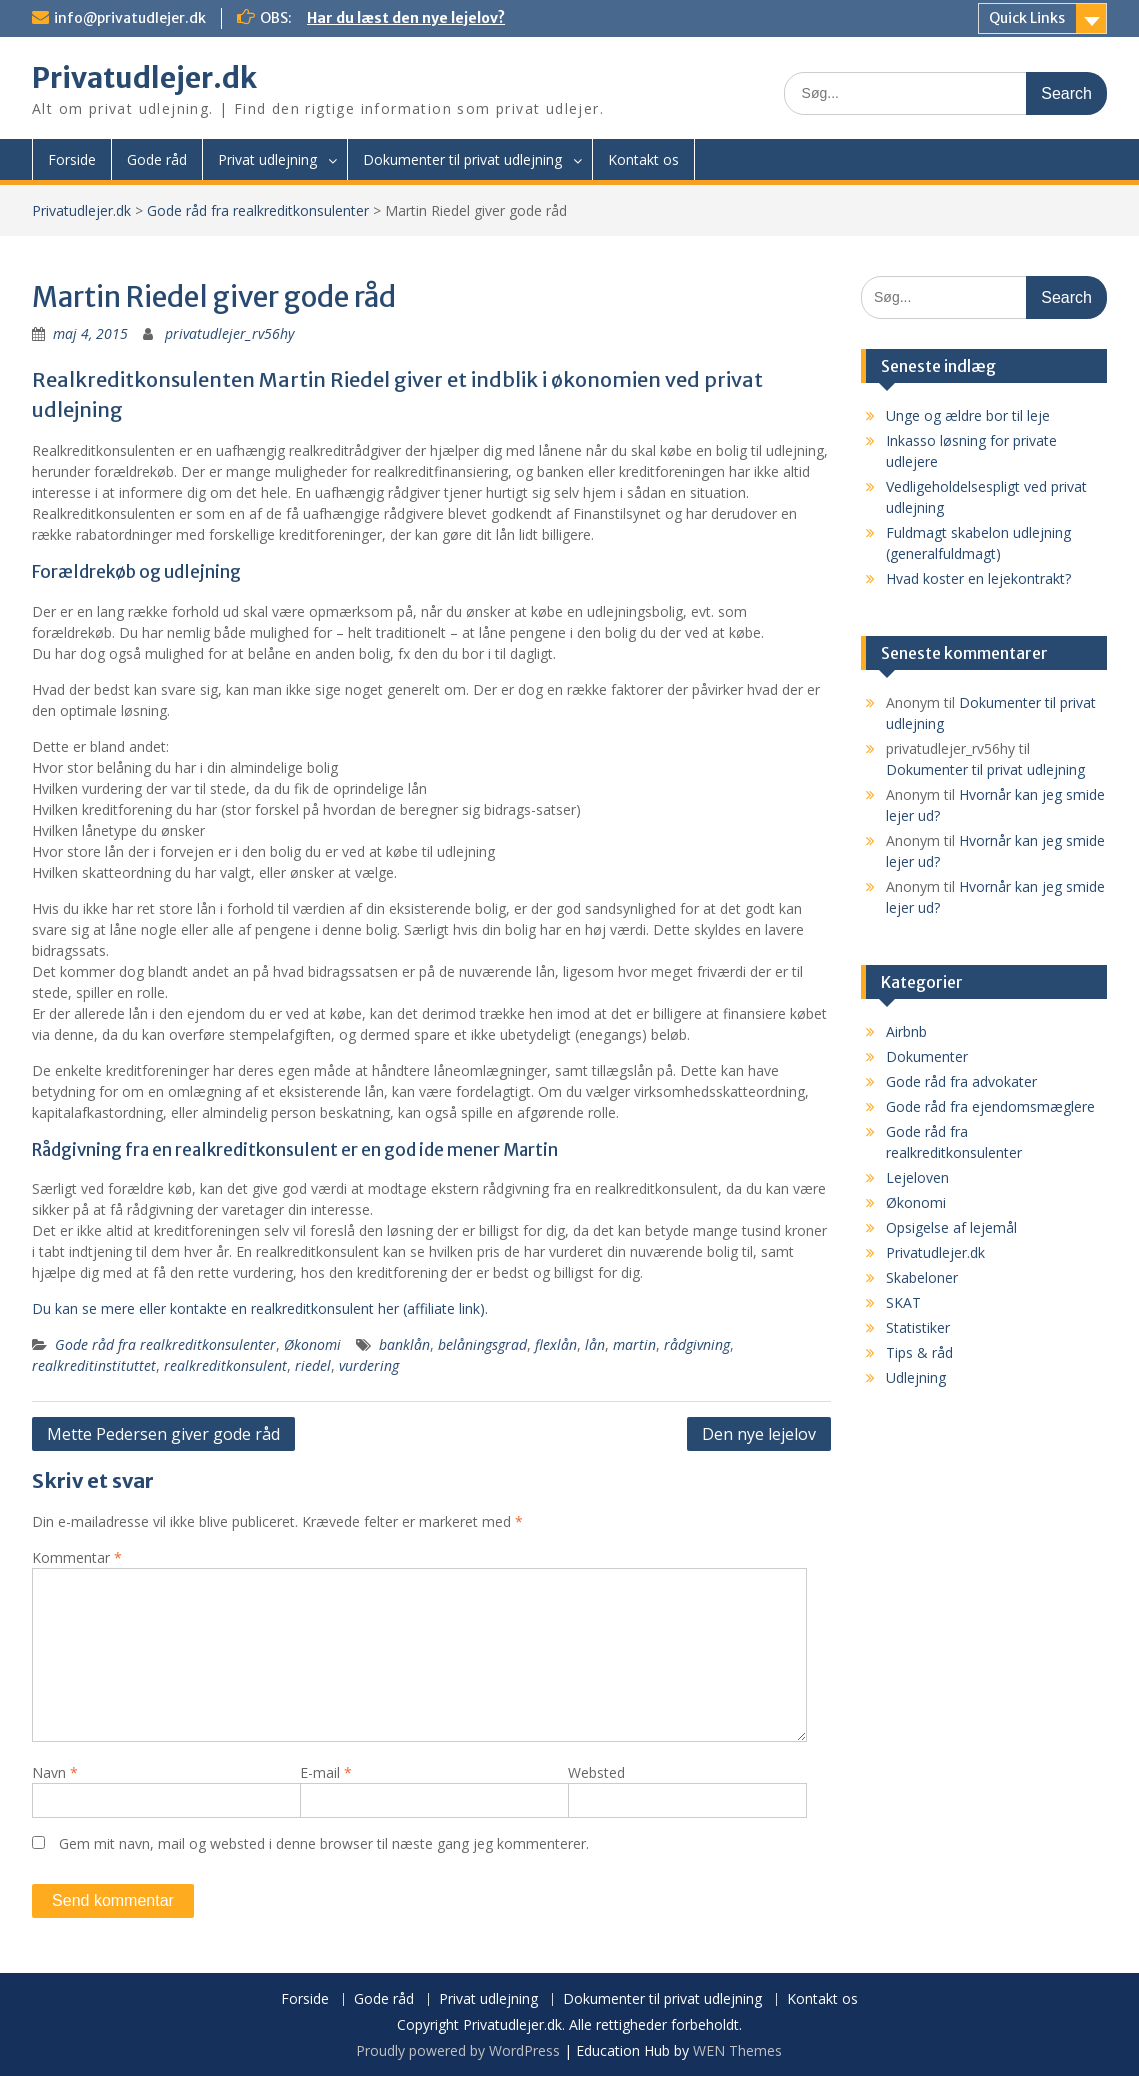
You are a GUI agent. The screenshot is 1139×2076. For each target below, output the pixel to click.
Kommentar (77, 1557)
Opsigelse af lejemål (951, 1227)
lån (595, 1344)
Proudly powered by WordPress (458, 2050)
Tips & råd (919, 1352)
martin (634, 1344)
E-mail (326, 1772)
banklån (404, 1344)
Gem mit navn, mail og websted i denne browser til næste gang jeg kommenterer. (324, 1843)
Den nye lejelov (759, 1434)
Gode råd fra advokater (961, 1081)
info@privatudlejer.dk (130, 18)
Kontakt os (643, 159)
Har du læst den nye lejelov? (406, 18)
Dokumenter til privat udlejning (462, 159)
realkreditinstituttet (94, 1365)
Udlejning (916, 1377)
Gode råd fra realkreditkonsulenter (258, 210)
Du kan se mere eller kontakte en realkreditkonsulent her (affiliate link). (260, 1308)
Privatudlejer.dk (144, 78)
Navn (55, 1772)
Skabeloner (922, 1277)
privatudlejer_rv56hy (229, 333)
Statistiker (918, 1327)
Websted (596, 1772)
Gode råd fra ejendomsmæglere (990, 1106)
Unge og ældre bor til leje (968, 415)
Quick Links (1027, 18)
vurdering (369, 1365)
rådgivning (697, 1344)
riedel (313, 1365)
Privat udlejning (267, 159)
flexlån (556, 1344)
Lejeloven (917, 1177)
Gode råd (157, 159)
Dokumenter (927, 1056)
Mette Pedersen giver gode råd (163, 1434)
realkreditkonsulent (225, 1365)
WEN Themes (737, 2050)
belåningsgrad (482, 1344)
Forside (72, 159)
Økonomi (312, 1344)
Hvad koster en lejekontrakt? (978, 578)
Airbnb (906, 1031)
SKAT (903, 1302)
